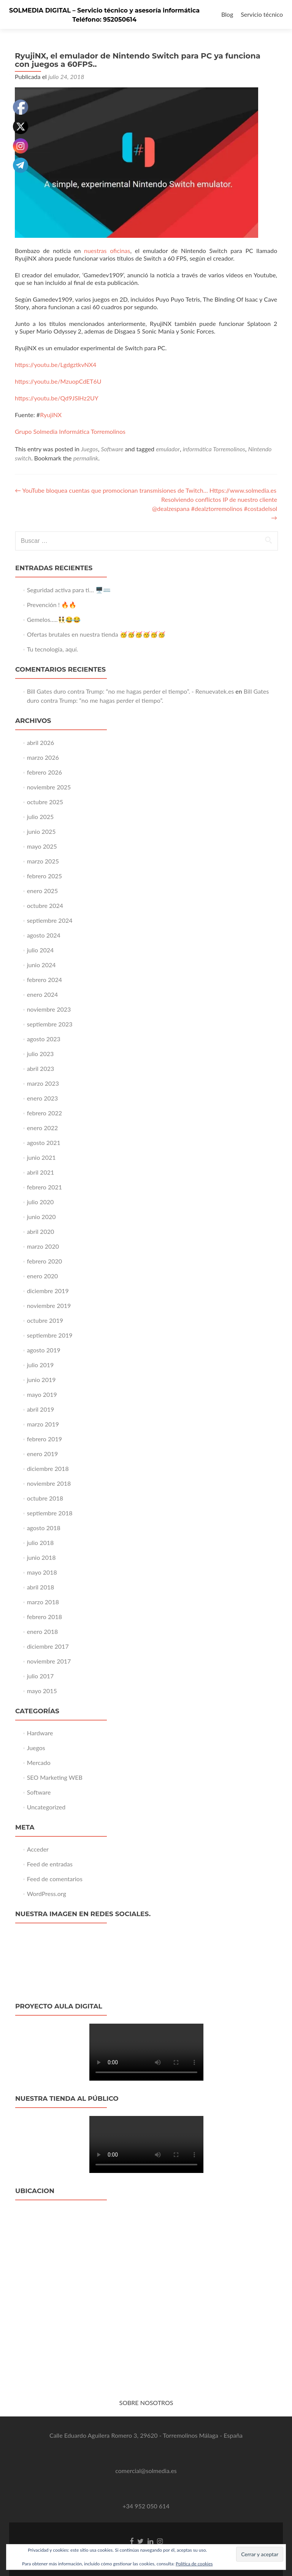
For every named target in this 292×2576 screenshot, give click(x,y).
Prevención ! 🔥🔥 (52, 604)
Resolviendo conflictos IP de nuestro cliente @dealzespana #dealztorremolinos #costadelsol (214, 508)
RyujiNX (51, 414)
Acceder (38, 1849)
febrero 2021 (44, 1187)
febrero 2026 (44, 772)
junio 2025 (41, 831)
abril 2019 (40, 1409)
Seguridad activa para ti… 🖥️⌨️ (69, 589)
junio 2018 (41, 1557)
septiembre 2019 (50, 1335)
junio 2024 (41, 964)
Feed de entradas (50, 1864)
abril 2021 (40, 1172)
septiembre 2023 (50, 1024)
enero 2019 (42, 1453)
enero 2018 (42, 1631)
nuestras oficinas (107, 250)
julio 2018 (40, 1542)
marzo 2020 (43, 1246)
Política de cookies (194, 2564)
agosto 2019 (43, 1350)
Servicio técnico (262, 14)
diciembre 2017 (48, 1646)
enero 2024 (42, 994)
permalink (85, 458)
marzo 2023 (43, 1083)
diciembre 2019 (48, 1290)
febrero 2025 (44, 875)
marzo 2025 (43, 861)
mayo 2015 (42, 1690)
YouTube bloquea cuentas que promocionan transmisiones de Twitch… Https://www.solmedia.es (145, 490)
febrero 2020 (44, 1261)
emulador (168, 448)
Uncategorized (46, 1807)
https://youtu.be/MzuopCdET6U (58, 381)
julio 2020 (40, 1201)
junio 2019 (41, 1379)
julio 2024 (40, 950)
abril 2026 (40, 742)
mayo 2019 (42, 1394)
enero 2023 (42, 1098)
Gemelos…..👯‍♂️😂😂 (54, 619)
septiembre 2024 (50, 920)
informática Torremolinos (214, 448)
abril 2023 (40, 1068)
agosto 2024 (43, 935)
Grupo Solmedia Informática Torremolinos (70, 431)
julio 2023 (40, 1053)
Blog (227, 14)
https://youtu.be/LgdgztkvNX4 (55, 364)
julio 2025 (40, 816)
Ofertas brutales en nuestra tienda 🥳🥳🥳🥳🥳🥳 (96, 634)
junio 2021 (41, 1157)
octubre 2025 (45, 801)
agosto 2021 (43, 1142)
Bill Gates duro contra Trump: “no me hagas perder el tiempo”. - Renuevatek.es (130, 691)
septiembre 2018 (50, 1513)
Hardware (40, 1732)
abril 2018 (40, 1587)
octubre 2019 (45, 1320)
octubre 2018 (45, 1498)
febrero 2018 (44, 1616)
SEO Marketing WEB (55, 1777)
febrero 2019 (44, 1438)
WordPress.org (46, 1893)
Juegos (89, 448)
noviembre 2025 (49, 787)
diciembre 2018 (48, 1468)
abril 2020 (40, 1231)
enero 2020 (42, 1275)
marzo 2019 (43, 1424)
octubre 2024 (45, 905)
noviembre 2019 (49, 1305)
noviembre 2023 (49, 1009)
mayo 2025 (42, 846)
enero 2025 (42, 890)
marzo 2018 (43, 1601)
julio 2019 (40, 1364)
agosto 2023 (43, 1038)
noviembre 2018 (49, 1483)
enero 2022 (42, 1127)
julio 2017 (40, 1675)
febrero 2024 (44, 979)
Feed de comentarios (55, 1878)
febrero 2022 (44, 1112)
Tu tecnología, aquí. (52, 649)
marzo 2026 (43, 757)
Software (112, 448)
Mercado (39, 1762)
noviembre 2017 (49, 1661)
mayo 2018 (42, 1572)
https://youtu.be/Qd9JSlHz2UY (56, 398)
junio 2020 (41, 1216)
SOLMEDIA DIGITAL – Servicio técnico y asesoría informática (104, 10)
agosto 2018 (43, 1527)
